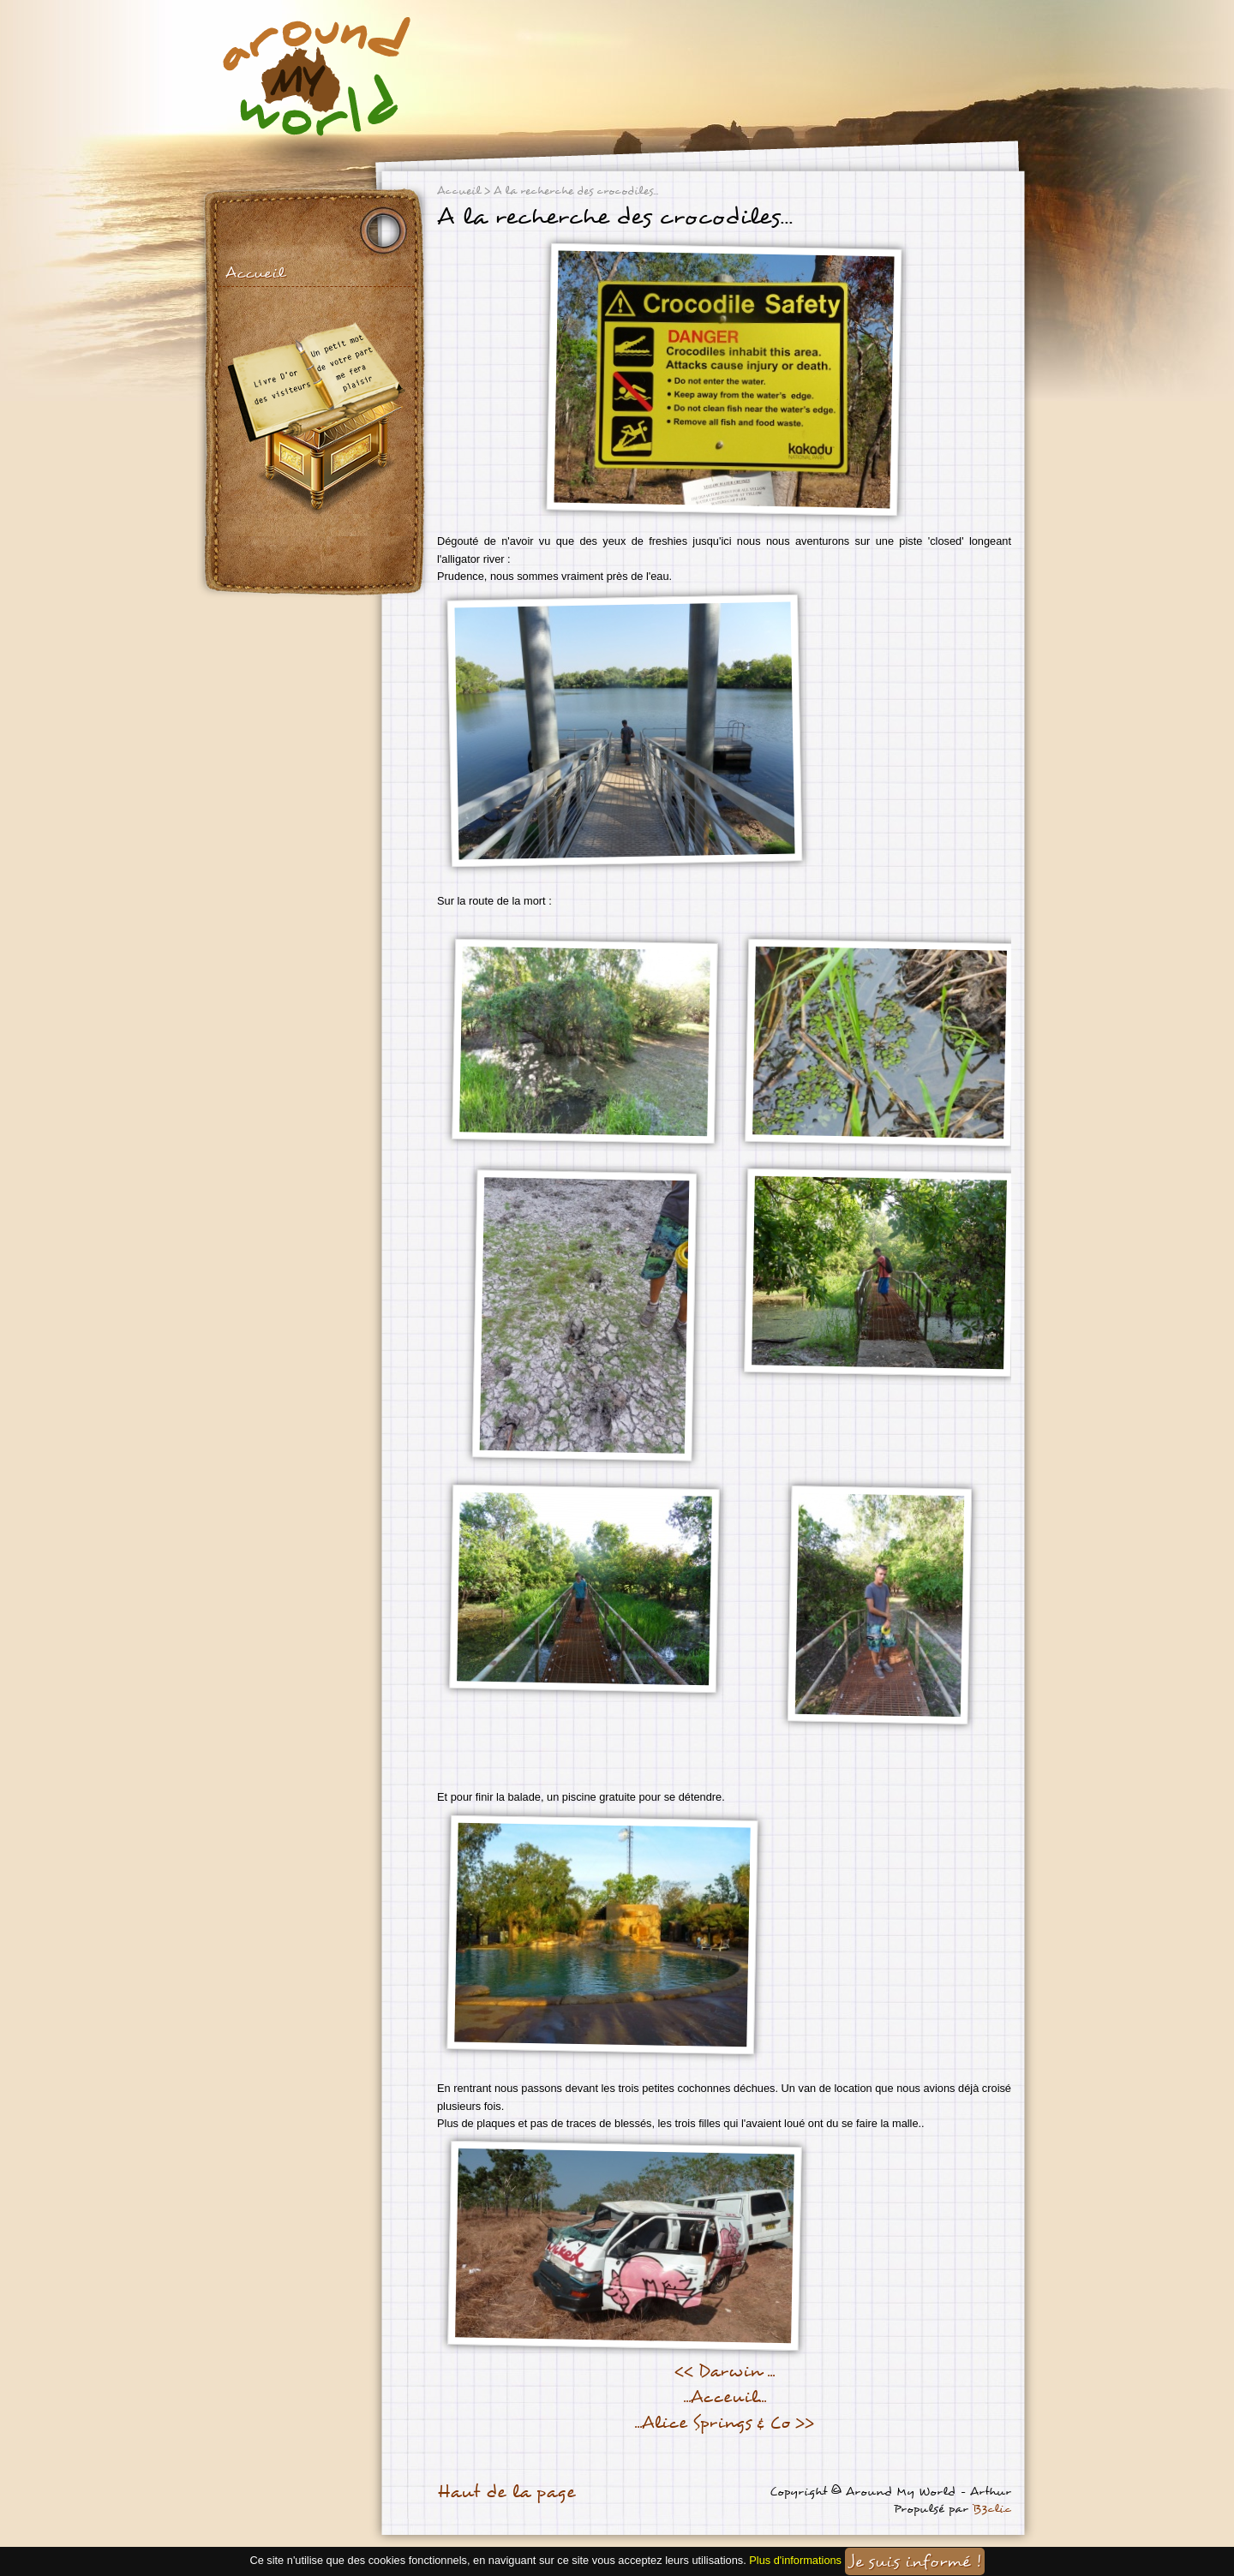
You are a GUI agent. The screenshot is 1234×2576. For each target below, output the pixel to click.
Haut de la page (506, 2492)
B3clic (992, 2508)
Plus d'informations (795, 2560)
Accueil (255, 273)
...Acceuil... (724, 2397)
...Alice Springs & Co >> (724, 2423)
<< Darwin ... (724, 2371)
